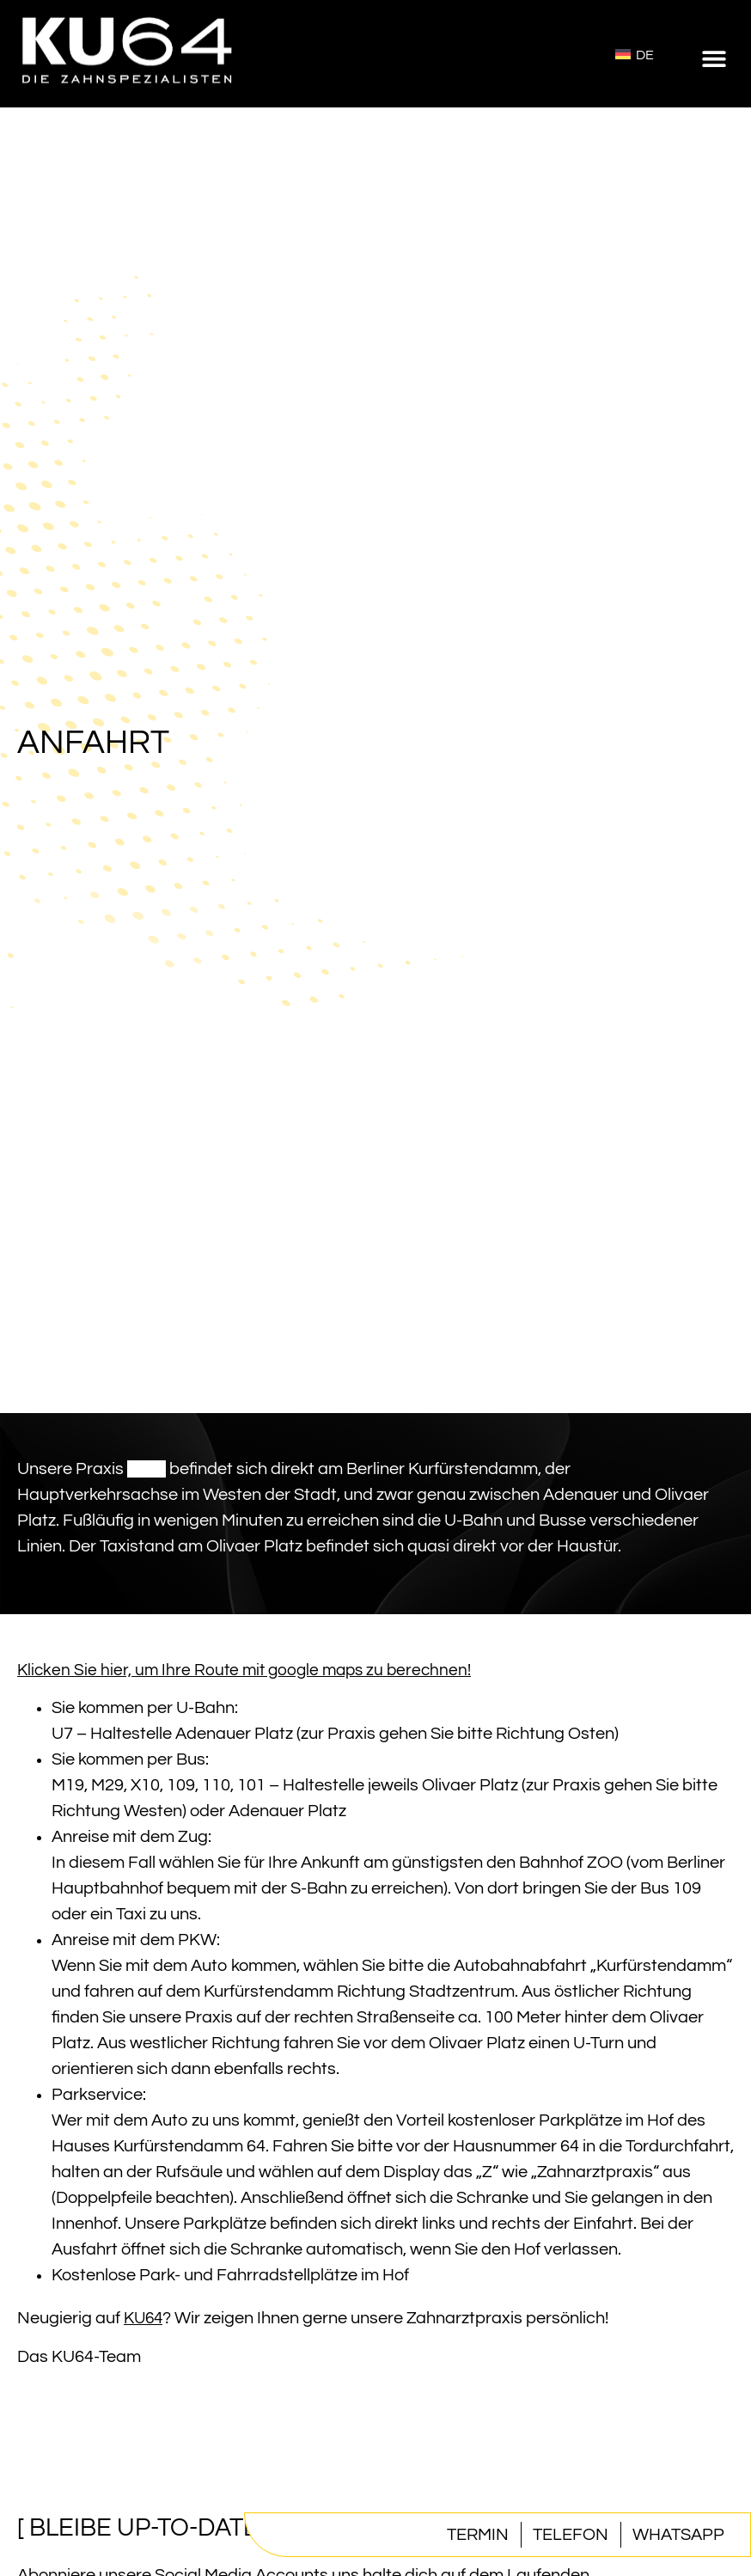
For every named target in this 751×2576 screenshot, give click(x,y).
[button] (714, 58)
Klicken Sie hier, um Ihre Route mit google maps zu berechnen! (244, 1670)
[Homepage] (129, 93)
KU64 (146, 1469)
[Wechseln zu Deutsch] (634, 53)
